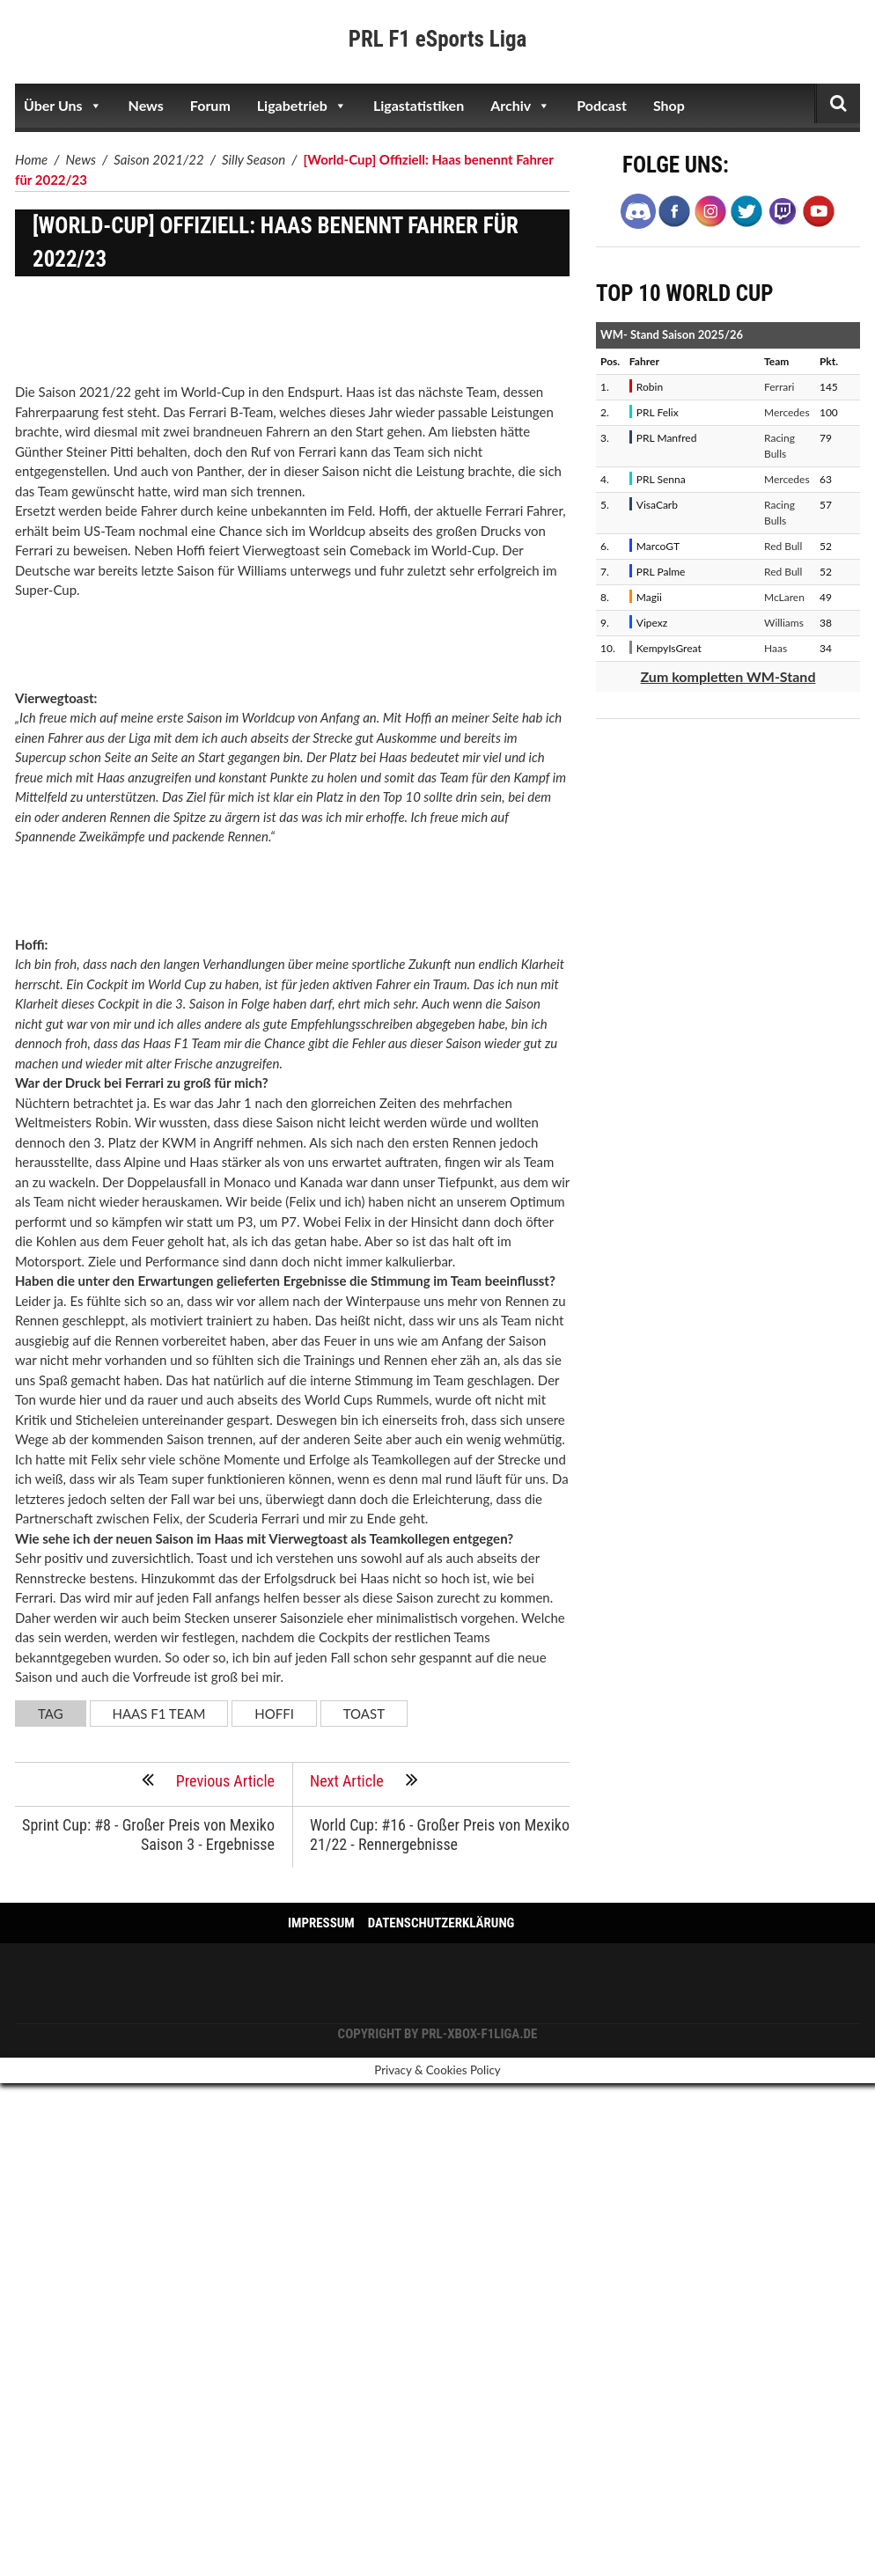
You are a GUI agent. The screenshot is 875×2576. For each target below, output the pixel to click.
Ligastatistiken (418, 105)
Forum (210, 105)
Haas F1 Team (159, 1713)
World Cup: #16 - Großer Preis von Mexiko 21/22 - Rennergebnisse (440, 1834)
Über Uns (63, 106)
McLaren (784, 597)
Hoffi (274, 1713)
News (146, 105)
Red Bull (783, 546)
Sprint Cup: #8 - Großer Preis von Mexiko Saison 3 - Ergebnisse (148, 1834)
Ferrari (779, 386)
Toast (364, 1713)
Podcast (602, 105)
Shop (669, 105)
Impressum (321, 1923)
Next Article (364, 1779)
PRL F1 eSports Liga (438, 39)
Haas (775, 648)
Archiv (520, 106)
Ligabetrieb (302, 106)
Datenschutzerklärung (441, 1923)
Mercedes (787, 412)
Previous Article (208, 1779)
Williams (784, 622)
